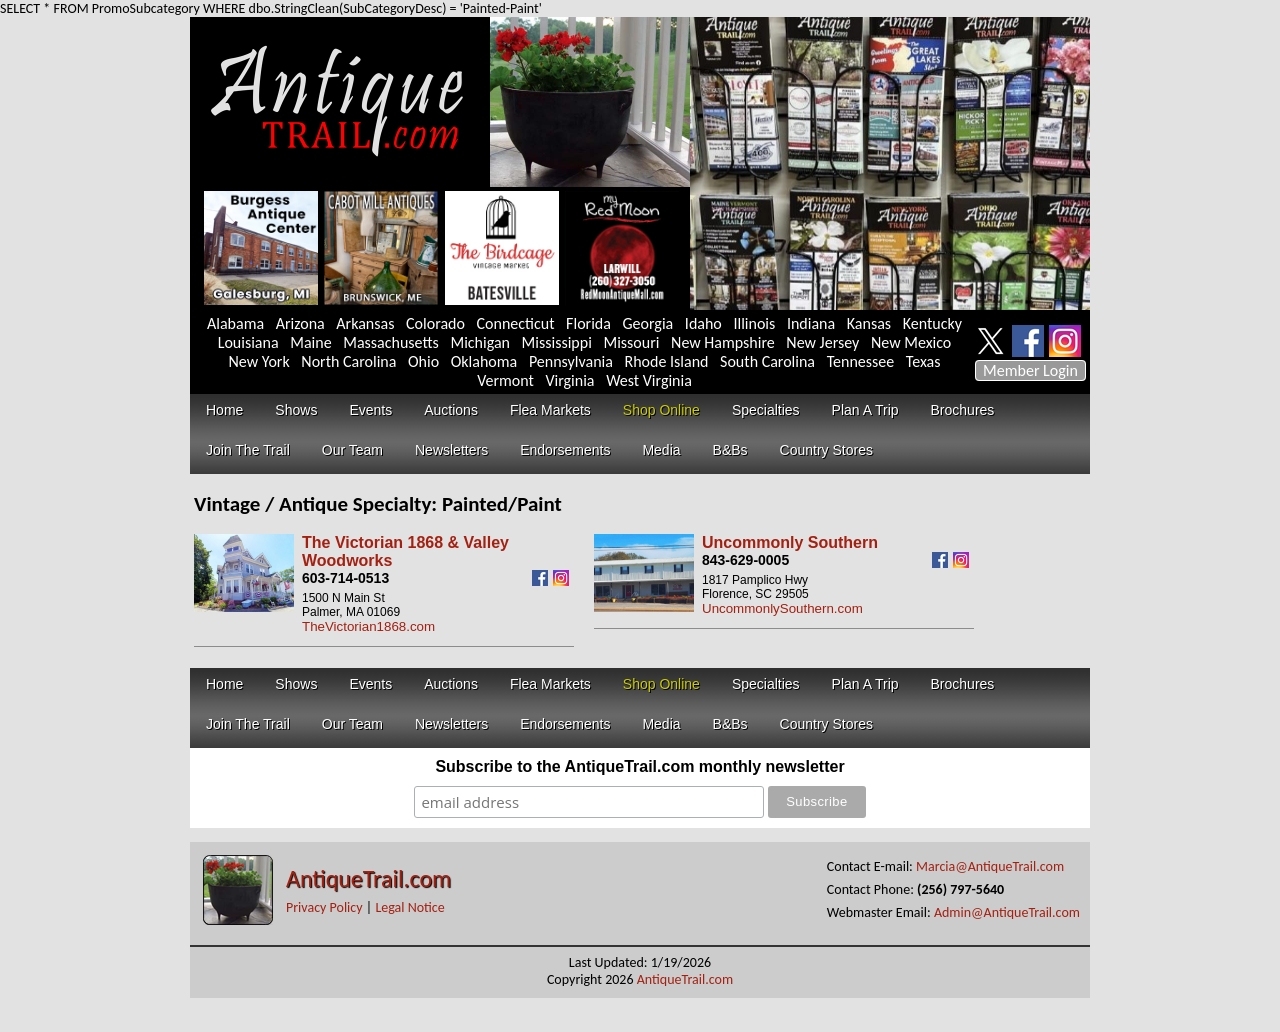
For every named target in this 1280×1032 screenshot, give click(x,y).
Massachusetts (391, 342)
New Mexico (911, 342)
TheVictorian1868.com (368, 626)
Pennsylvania (571, 361)
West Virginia (649, 380)
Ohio (423, 361)
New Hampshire (723, 342)
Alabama (235, 323)
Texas (923, 361)
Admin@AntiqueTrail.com (1007, 912)
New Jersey (822, 342)
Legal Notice (409, 907)
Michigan (480, 342)
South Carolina (767, 361)
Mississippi (557, 342)
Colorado (435, 323)
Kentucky (932, 323)
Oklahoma (484, 361)
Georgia (648, 323)
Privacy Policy (324, 907)
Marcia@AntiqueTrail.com (990, 866)
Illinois (754, 323)
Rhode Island (667, 361)
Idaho (703, 323)
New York (259, 361)
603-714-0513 (345, 578)
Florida (588, 323)
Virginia (569, 380)
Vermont (505, 380)
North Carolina (348, 361)
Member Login (1030, 370)
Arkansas (365, 323)
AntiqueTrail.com (368, 878)
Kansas (869, 323)
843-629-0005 (745, 560)
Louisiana (248, 342)
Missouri (631, 342)
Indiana (811, 323)
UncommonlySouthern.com (782, 608)
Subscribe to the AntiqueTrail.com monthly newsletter (639, 766)
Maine (310, 342)
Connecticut (516, 323)
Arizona (300, 323)
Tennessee (861, 361)
